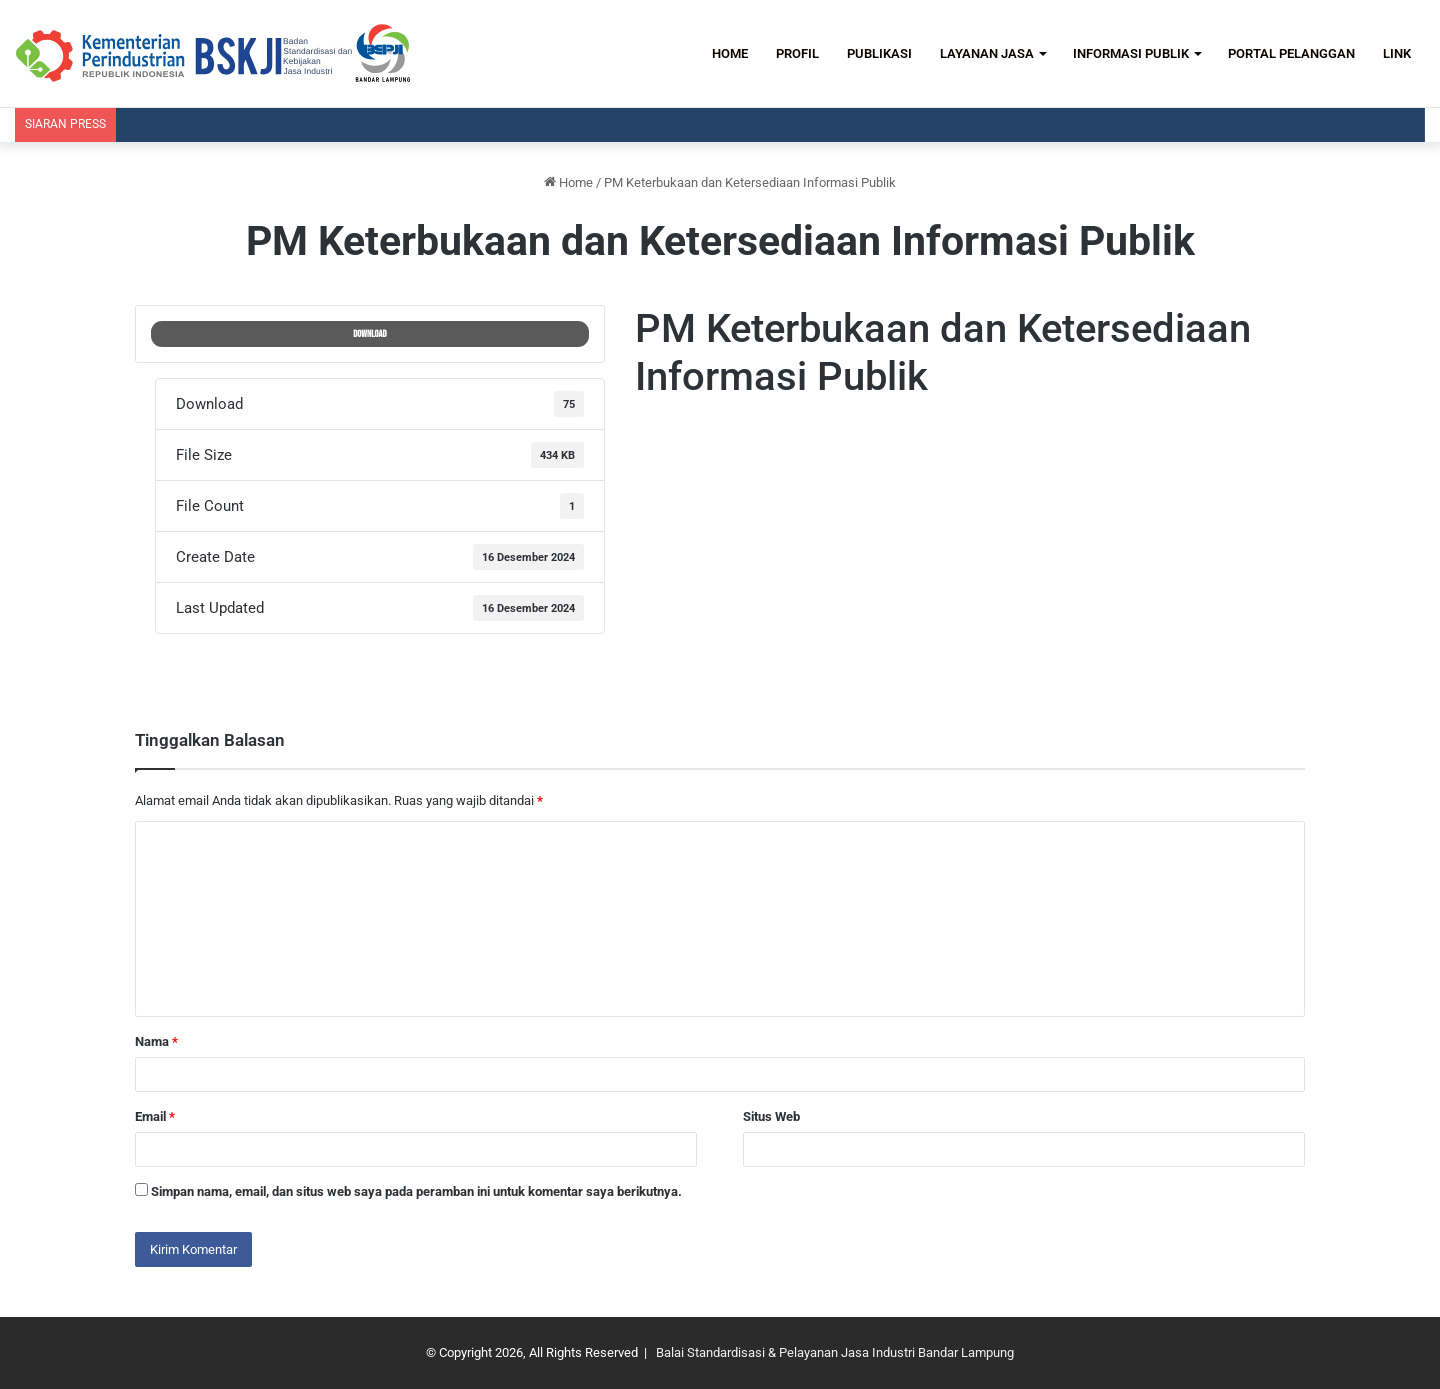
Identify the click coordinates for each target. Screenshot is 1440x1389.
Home (568, 182)
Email (155, 1116)
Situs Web (771, 1116)
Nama (156, 1041)
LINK (1397, 53)
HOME (730, 53)
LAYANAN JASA (987, 53)
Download (369, 334)
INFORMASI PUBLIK (1131, 53)
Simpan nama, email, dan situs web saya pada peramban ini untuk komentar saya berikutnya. (416, 1191)
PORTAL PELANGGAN (1291, 53)
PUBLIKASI (879, 53)
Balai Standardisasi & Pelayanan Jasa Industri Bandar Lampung (835, 1352)
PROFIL (797, 53)
